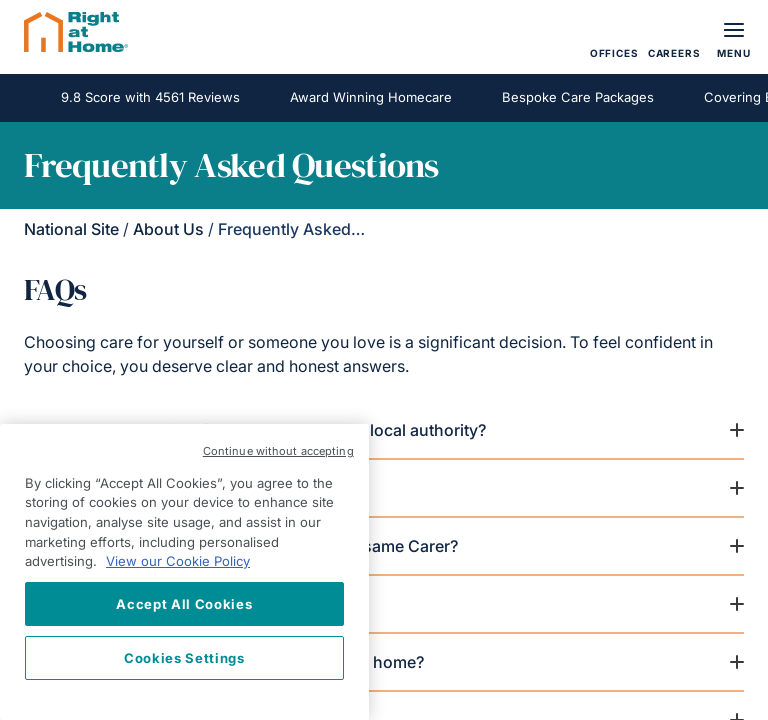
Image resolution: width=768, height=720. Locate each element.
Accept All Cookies (184, 604)
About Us (168, 229)
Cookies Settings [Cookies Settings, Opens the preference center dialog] (184, 658)
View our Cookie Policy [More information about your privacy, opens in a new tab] (178, 561)
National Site (71, 229)
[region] (184, 572)
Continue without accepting (278, 451)
